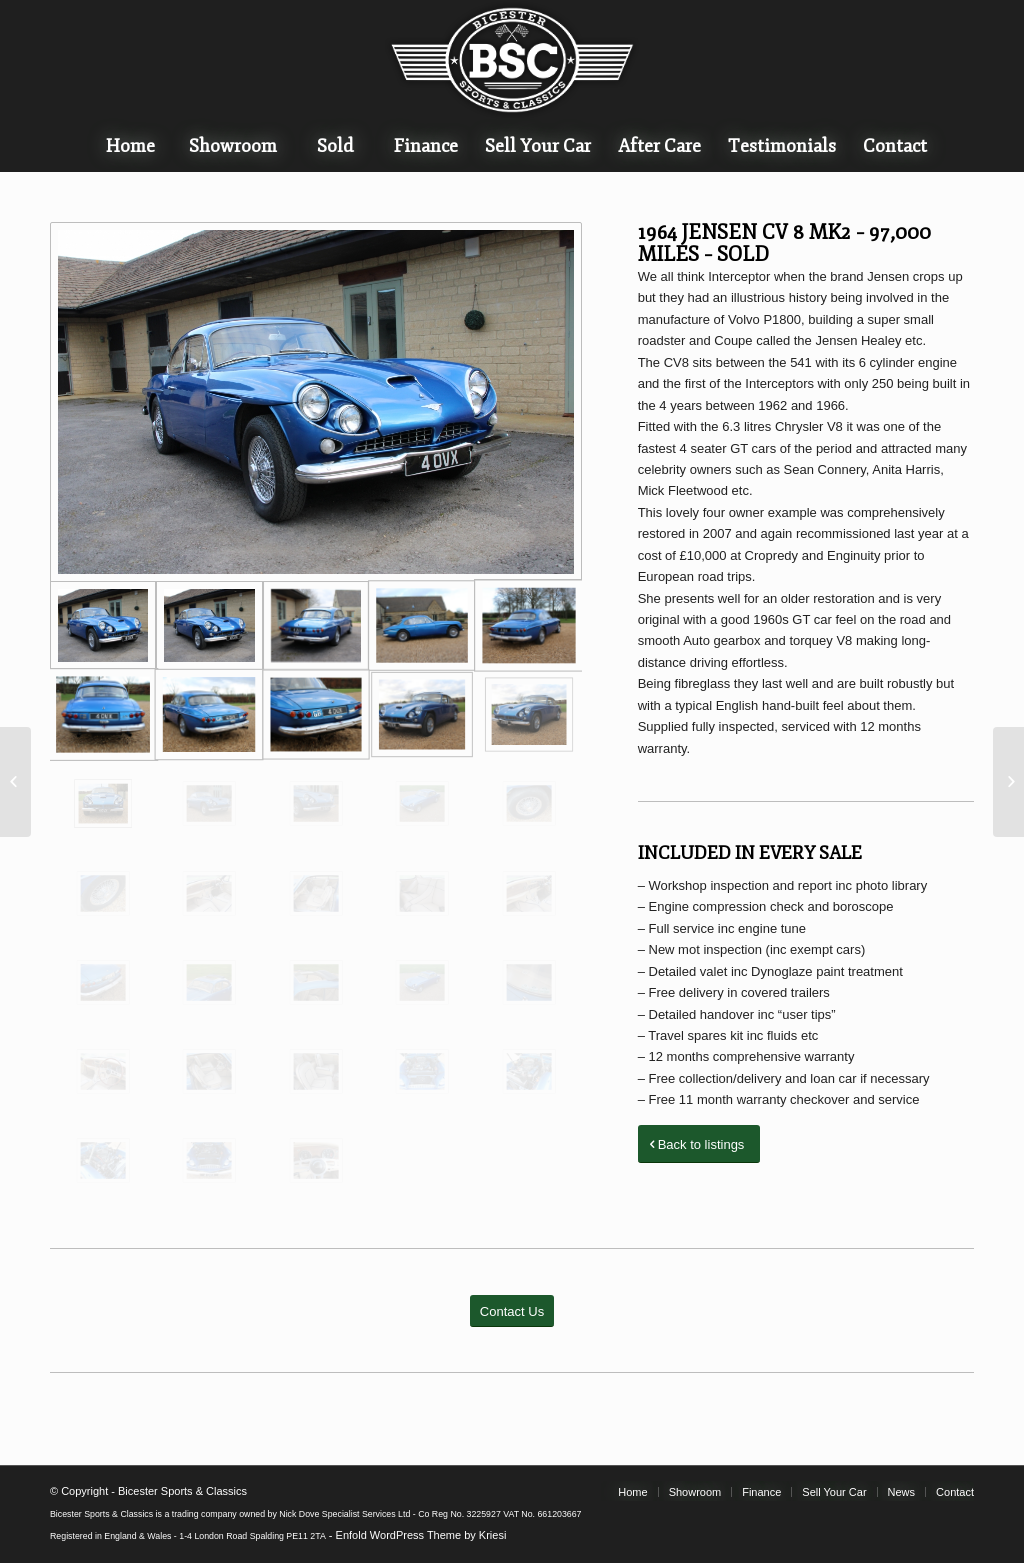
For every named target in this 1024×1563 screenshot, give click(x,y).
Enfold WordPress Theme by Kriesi (421, 1535)
